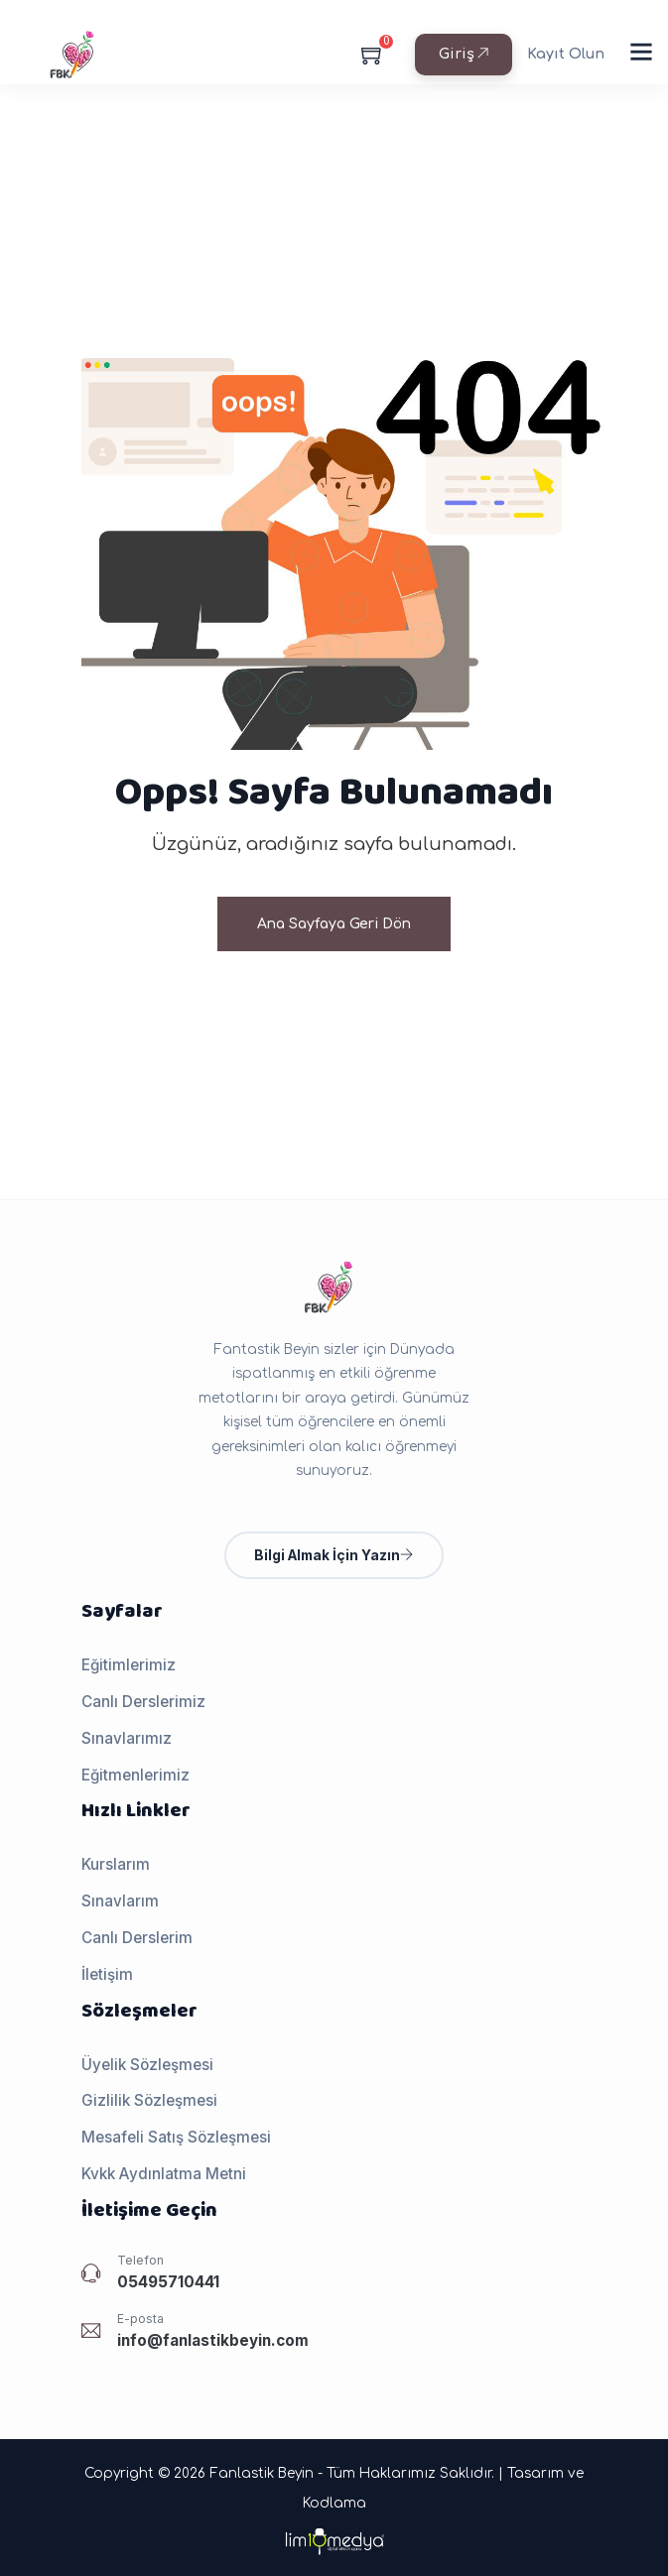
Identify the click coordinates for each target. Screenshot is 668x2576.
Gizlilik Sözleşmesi (149, 2100)
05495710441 (168, 2281)
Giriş (463, 53)
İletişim (107, 1974)
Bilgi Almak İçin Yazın (334, 1555)
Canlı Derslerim (137, 1937)
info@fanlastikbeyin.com (213, 2340)
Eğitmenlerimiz (135, 1775)
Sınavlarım (120, 1901)
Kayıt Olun (565, 53)
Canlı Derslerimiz (143, 1701)
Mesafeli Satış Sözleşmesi (176, 2137)
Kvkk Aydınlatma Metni (163, 2173)
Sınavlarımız (126, 1738)
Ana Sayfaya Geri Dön (334, 924)
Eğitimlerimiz (128, 1665)
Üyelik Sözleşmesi (147, 2064)
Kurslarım (115, 1864)
